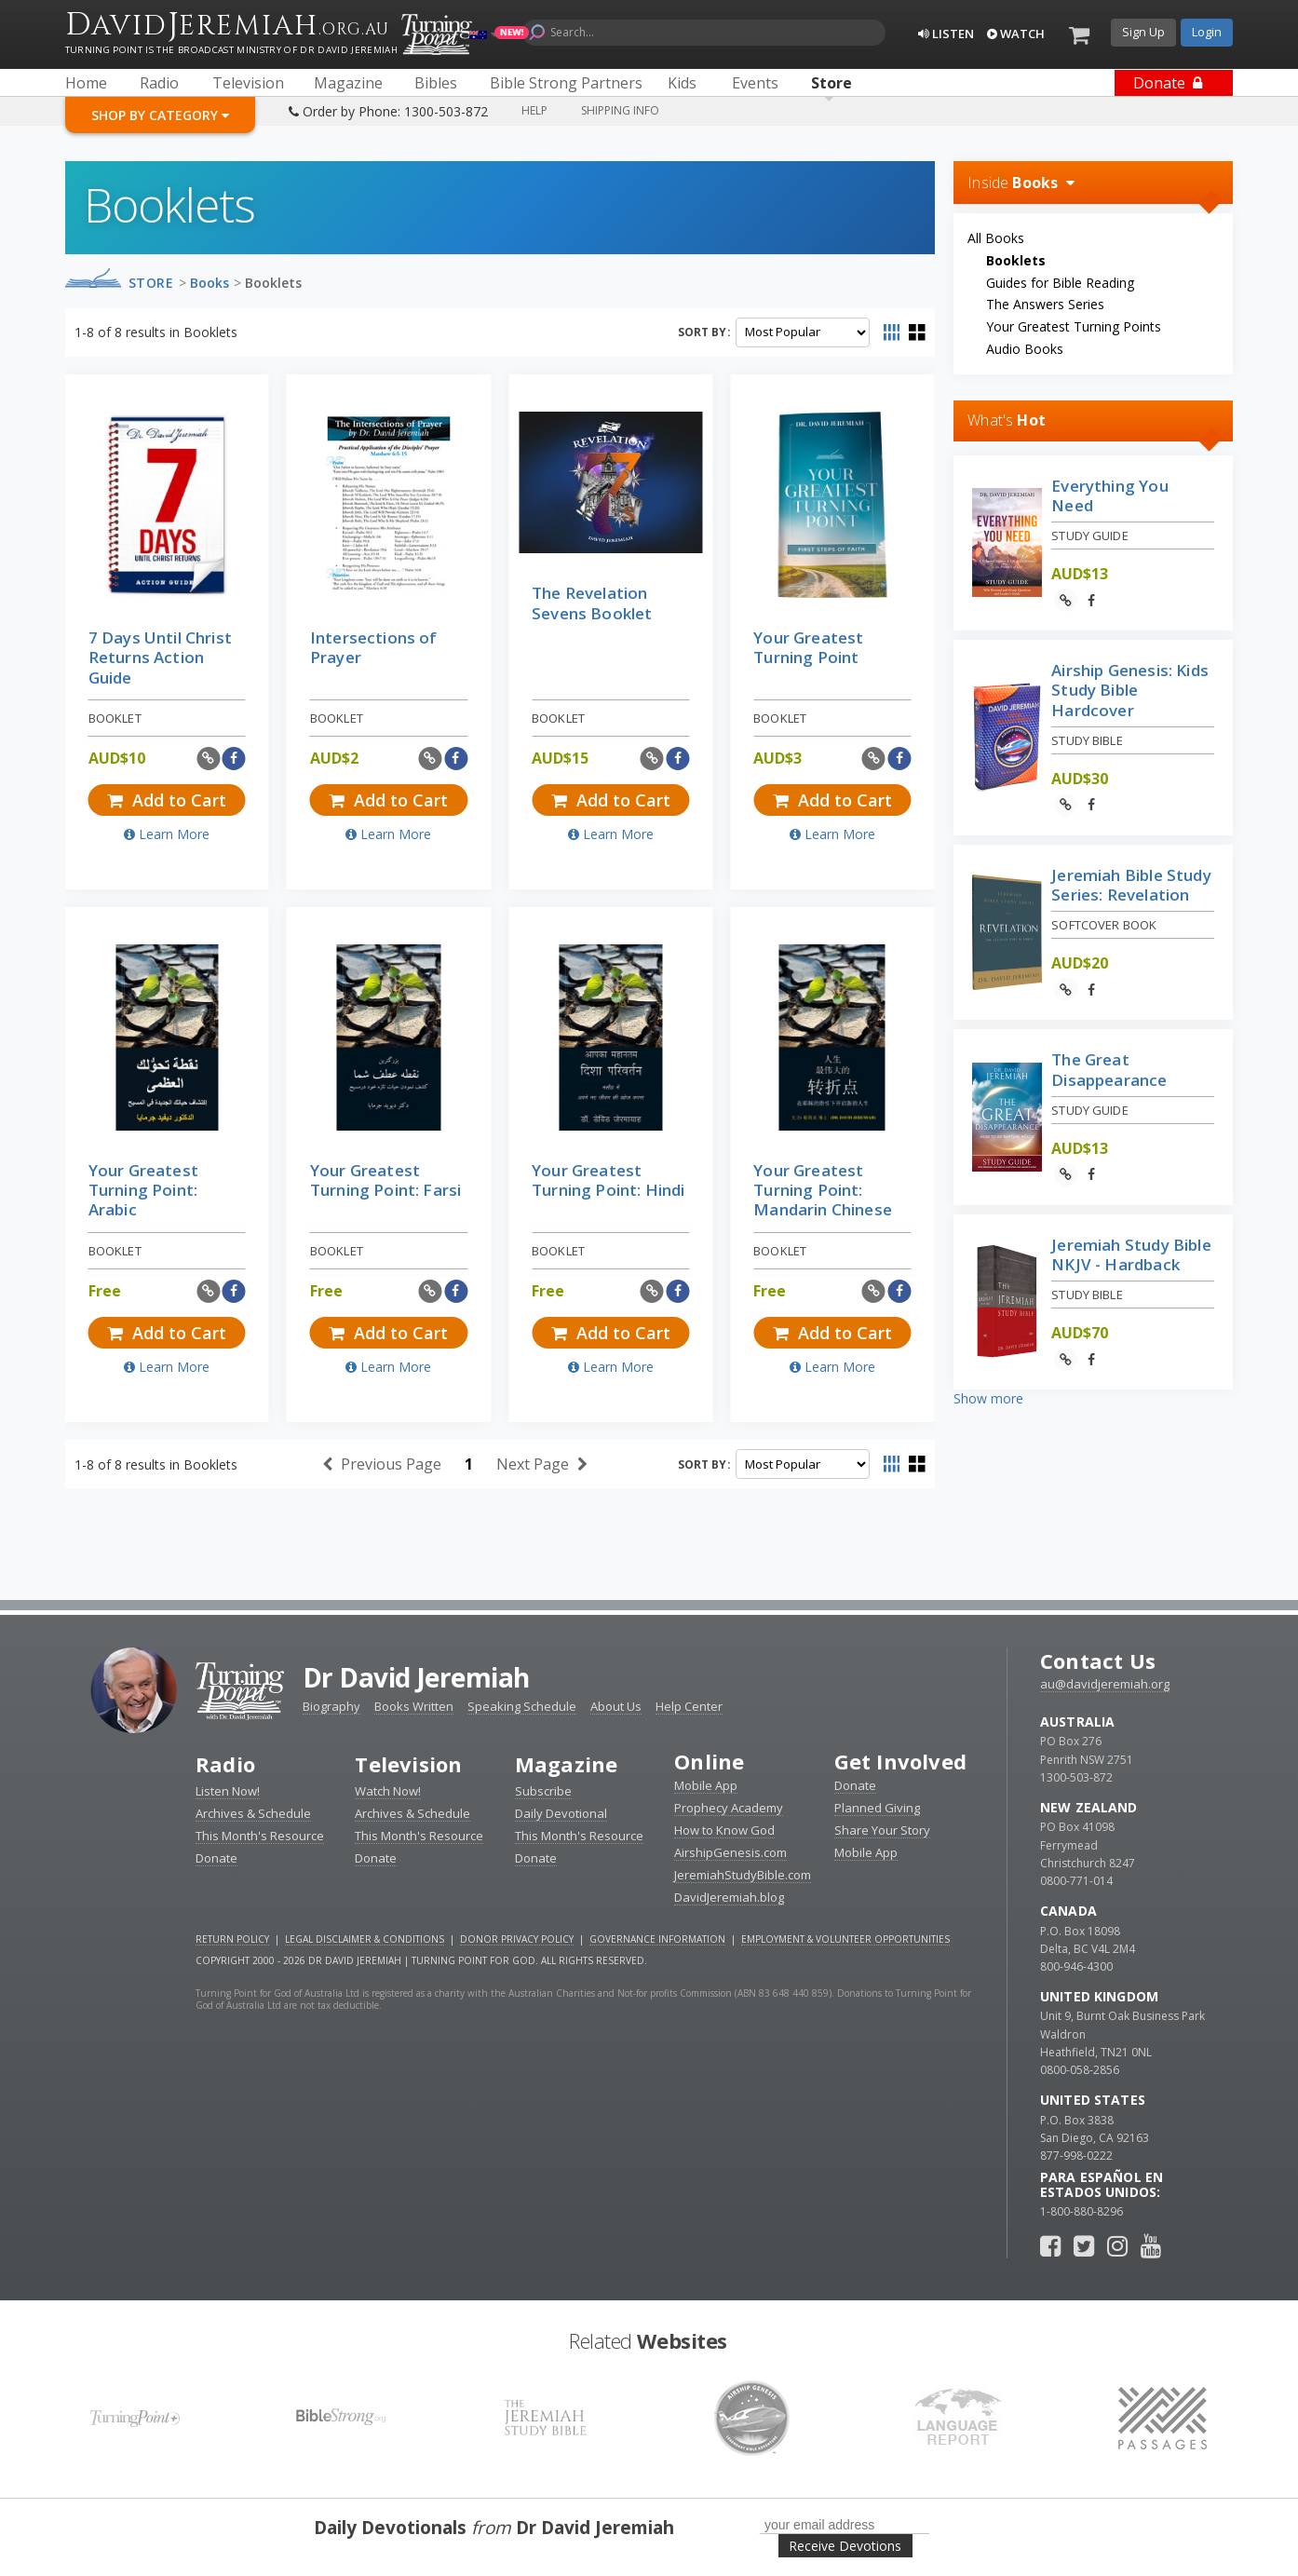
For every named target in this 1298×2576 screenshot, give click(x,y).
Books (209, 282)
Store (151, 282)
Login (1207, 31)
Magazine (566, 1764)
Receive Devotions (845, 2546)
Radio (225, 1764)
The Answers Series (1045, 304)
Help (534, 110)
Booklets (273, 282)
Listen (946, 33)
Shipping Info (620, 110)
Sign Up (1143, 31)
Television (408, 1764)
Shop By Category (160, 115)
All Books (995, 238)
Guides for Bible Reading (1060, 282)
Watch (1016, 33)
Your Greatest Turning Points (1073, 326)
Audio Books (1024, 349)
